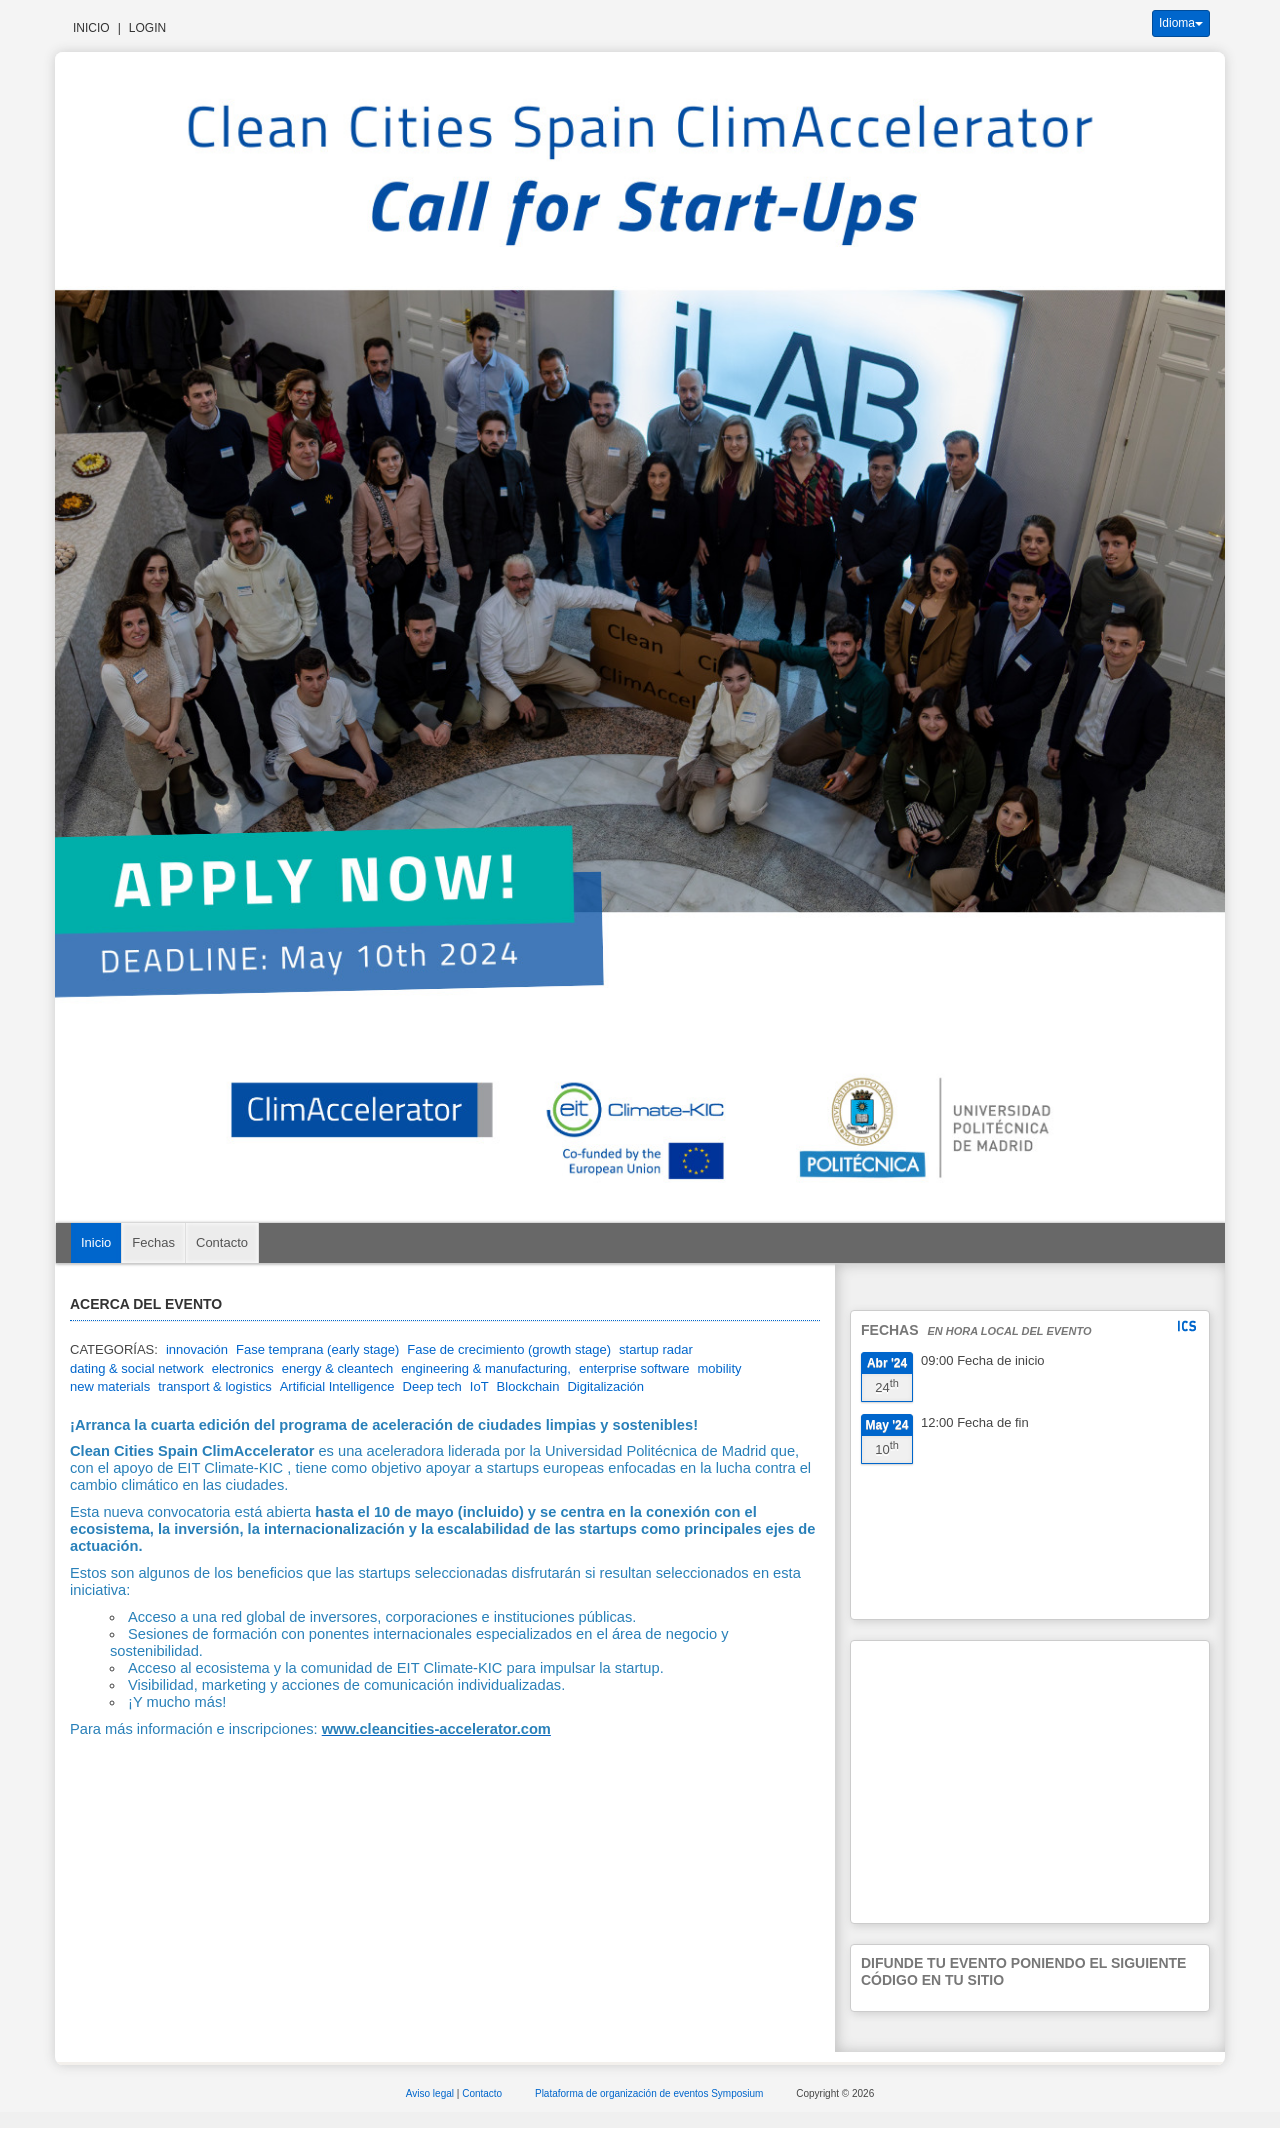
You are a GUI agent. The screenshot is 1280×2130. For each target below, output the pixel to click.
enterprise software (634, 1368)
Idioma (1181, 23)
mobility (720, 1368)
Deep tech (432, 1386)
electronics (243, 1368)
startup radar (656, 1349)
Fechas (153, 1242)
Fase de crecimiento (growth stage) (509, 1349)
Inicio (91, 28)
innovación (197, 1349)
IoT (479, 1386)
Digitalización (605, 1386)
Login (147, 28)
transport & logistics (214, 1386)
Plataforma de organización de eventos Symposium (650, 2093)
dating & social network (137, 1368)
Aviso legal (431, 2093)
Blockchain (528, 1386)
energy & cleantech (337, 1368)
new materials (110, 1386)
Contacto (222, 1242)
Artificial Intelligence (337, 1386)
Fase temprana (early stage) (317, 1349)
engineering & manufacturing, (486, 1368)
